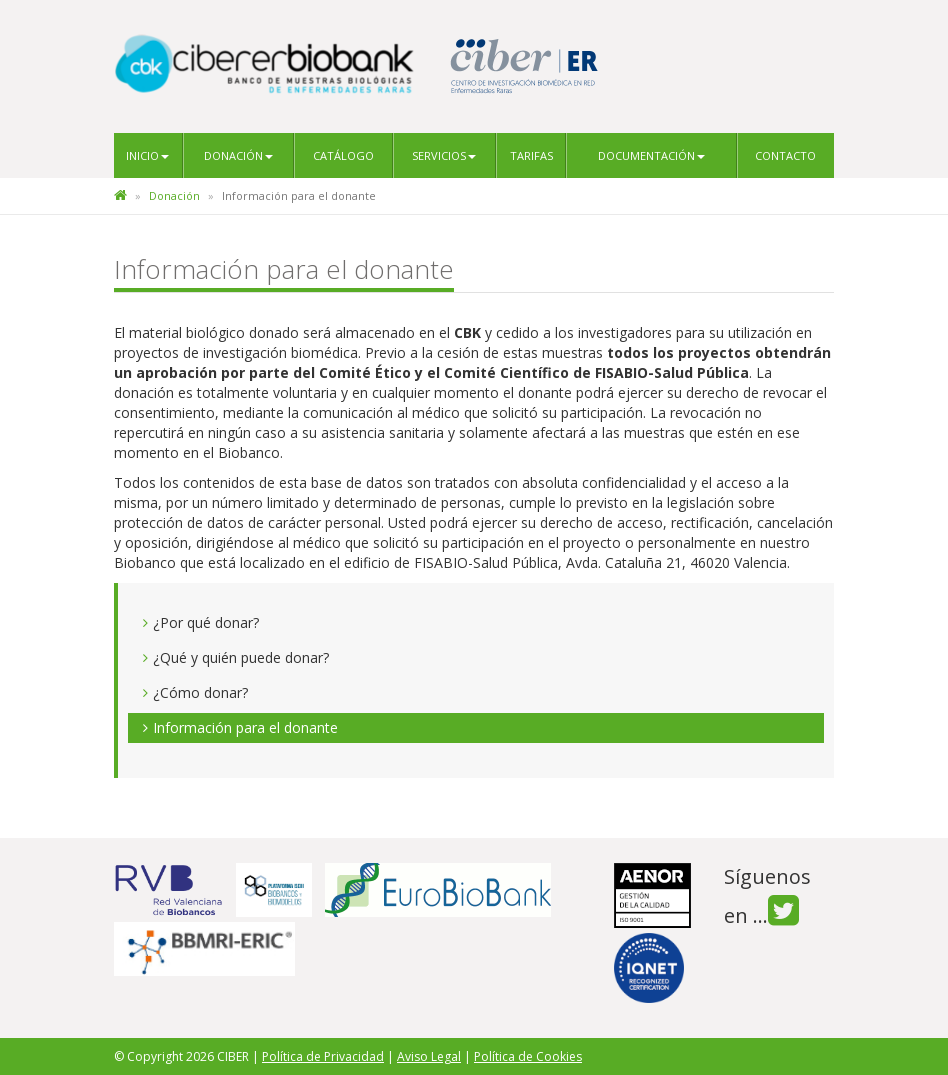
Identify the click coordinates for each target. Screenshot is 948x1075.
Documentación (651, 155)
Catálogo (343, 155)
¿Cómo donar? (200, 692)
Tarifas (531, 155)
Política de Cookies (528, 1056)
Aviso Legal (429, 1056)
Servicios (444, 155)
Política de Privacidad (323, 1056)
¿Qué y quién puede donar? (241, 657)
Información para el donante (245, 727)
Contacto (785, 155)
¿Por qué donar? (206, 622)
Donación (238, 155)
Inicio (147, 155)
